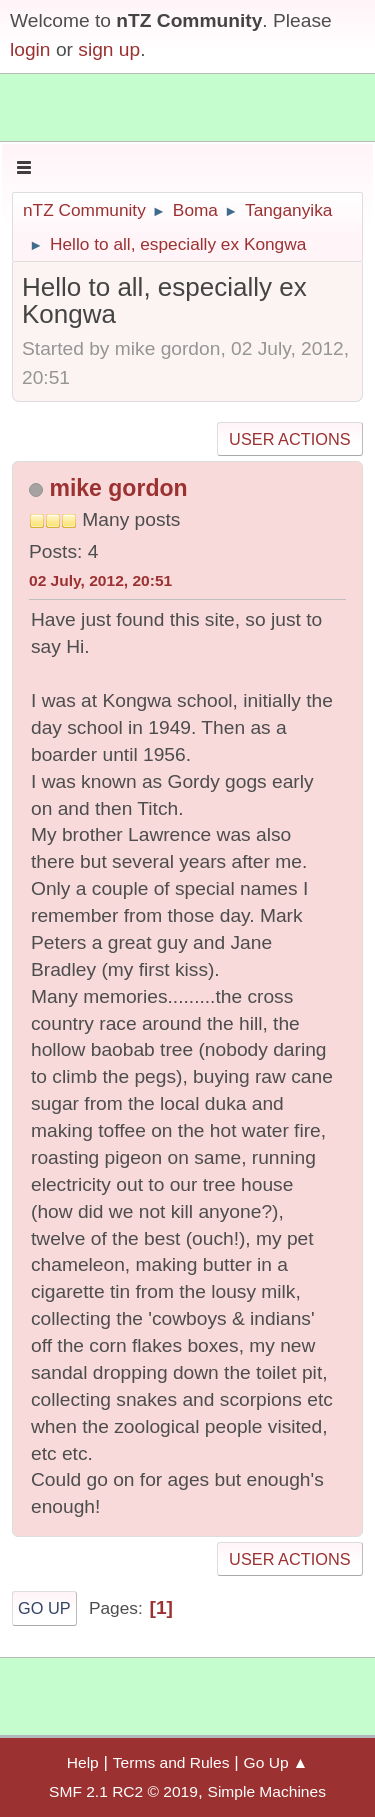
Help (83, 1762)
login (30, 49)
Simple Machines (267, 1791)
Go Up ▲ (276, 1762)
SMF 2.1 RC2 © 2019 (123, 1791)
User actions (289, 439)
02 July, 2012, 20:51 (100, 580)
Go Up (44, 1608)
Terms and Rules (171, 1762)
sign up (109, 49)
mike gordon (118, 488)
